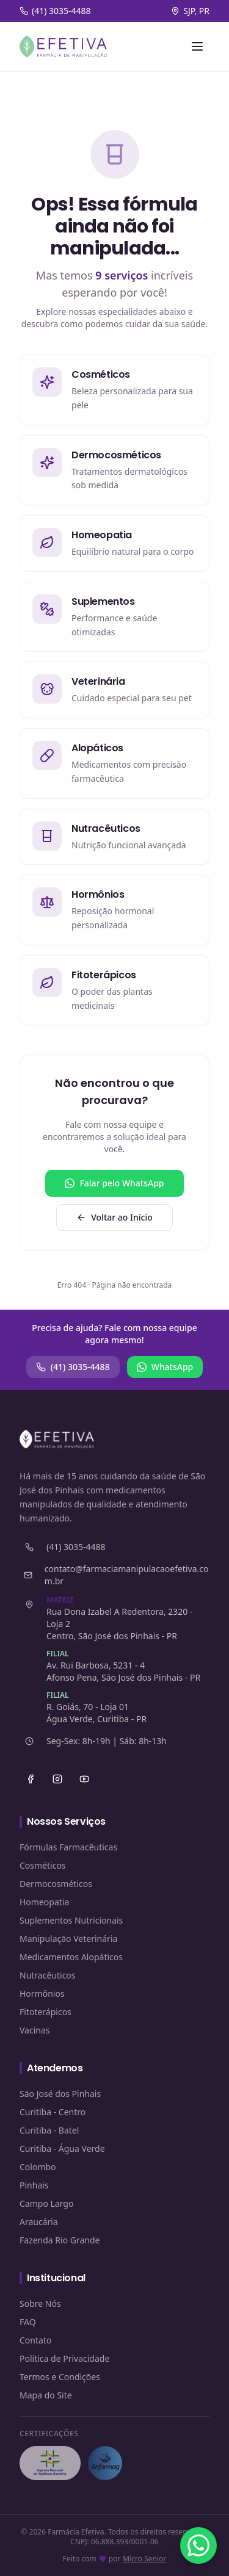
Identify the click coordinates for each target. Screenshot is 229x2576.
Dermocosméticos (56, 1883)
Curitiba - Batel (49, 2130)
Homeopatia (44, 1902)
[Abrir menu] (197, 46)
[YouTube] (84, 1779)
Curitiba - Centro (52, 2112)
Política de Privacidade (64, 2358)
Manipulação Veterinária (68, 1938)
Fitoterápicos (45, 2012)
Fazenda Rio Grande (60, 2240)
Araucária (39, 2222)
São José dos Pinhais (60, 2093)
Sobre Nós (40, 2303)
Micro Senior (144, 2559)
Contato (35, 2340)
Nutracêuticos (48, 1975)
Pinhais (34, 2185)
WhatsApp (165, 1367)
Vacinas (35, 2030)
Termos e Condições (60, 2377)
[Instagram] (57, 1779)
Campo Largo (46, 2203)
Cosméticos (43, 1865)
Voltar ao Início (114, 1217)
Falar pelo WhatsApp (114, 1183)
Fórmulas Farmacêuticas (68, 1847)
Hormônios (42, 1993)
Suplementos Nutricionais (71, 1920)
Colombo (38, 2167)
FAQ (28, 2322)
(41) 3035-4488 (73, 1367)
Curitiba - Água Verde (62, 2148)
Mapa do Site (46, 2395)
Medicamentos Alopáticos (71, 1957)
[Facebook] (31, 1779)
